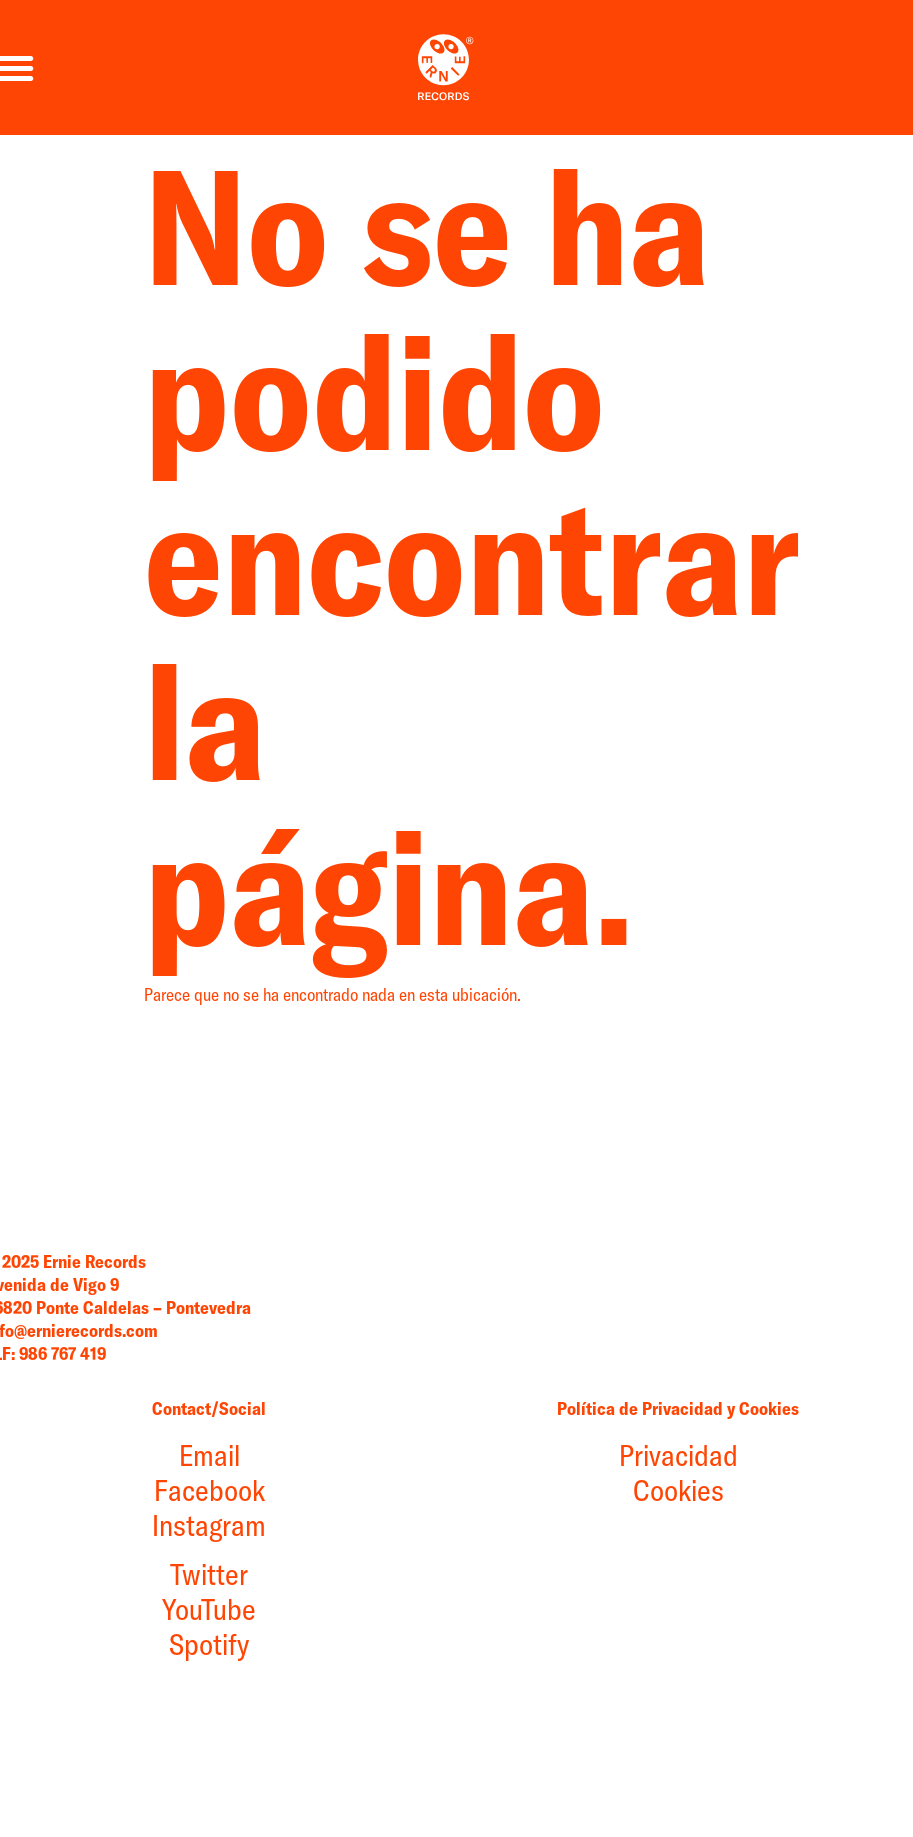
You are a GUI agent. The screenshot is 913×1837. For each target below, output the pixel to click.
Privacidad (589, 1575)
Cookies (589, 1610)
